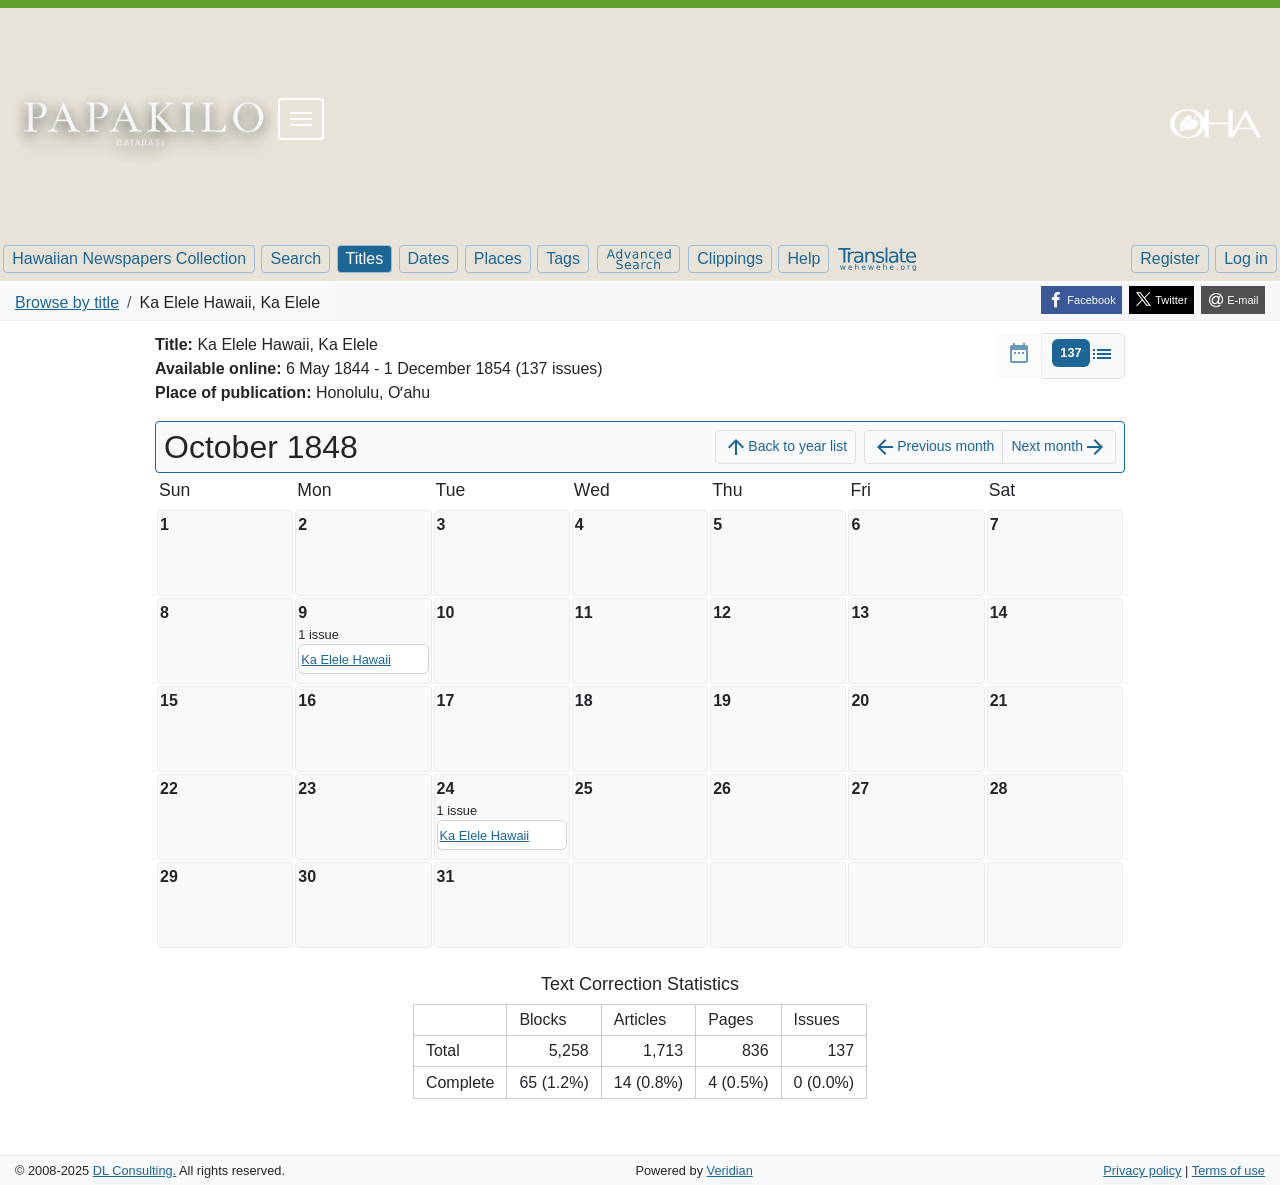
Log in (1246, 258)
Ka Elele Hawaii (346, 659)
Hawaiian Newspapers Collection (129, 258)
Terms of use (1228, 1170)
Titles (365, 258)
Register (1170, 258)
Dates (429, 258)
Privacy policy (1142, 1170)
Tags (563, 258)
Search (295, 258)
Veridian (730, 1170)
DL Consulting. (134, 1170)
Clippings (730, 258)
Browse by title (67, 302)
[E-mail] (1233, 300)
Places (498, 258)
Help (803, 258)
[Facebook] (1081, 300)
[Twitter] (1161, 300)
